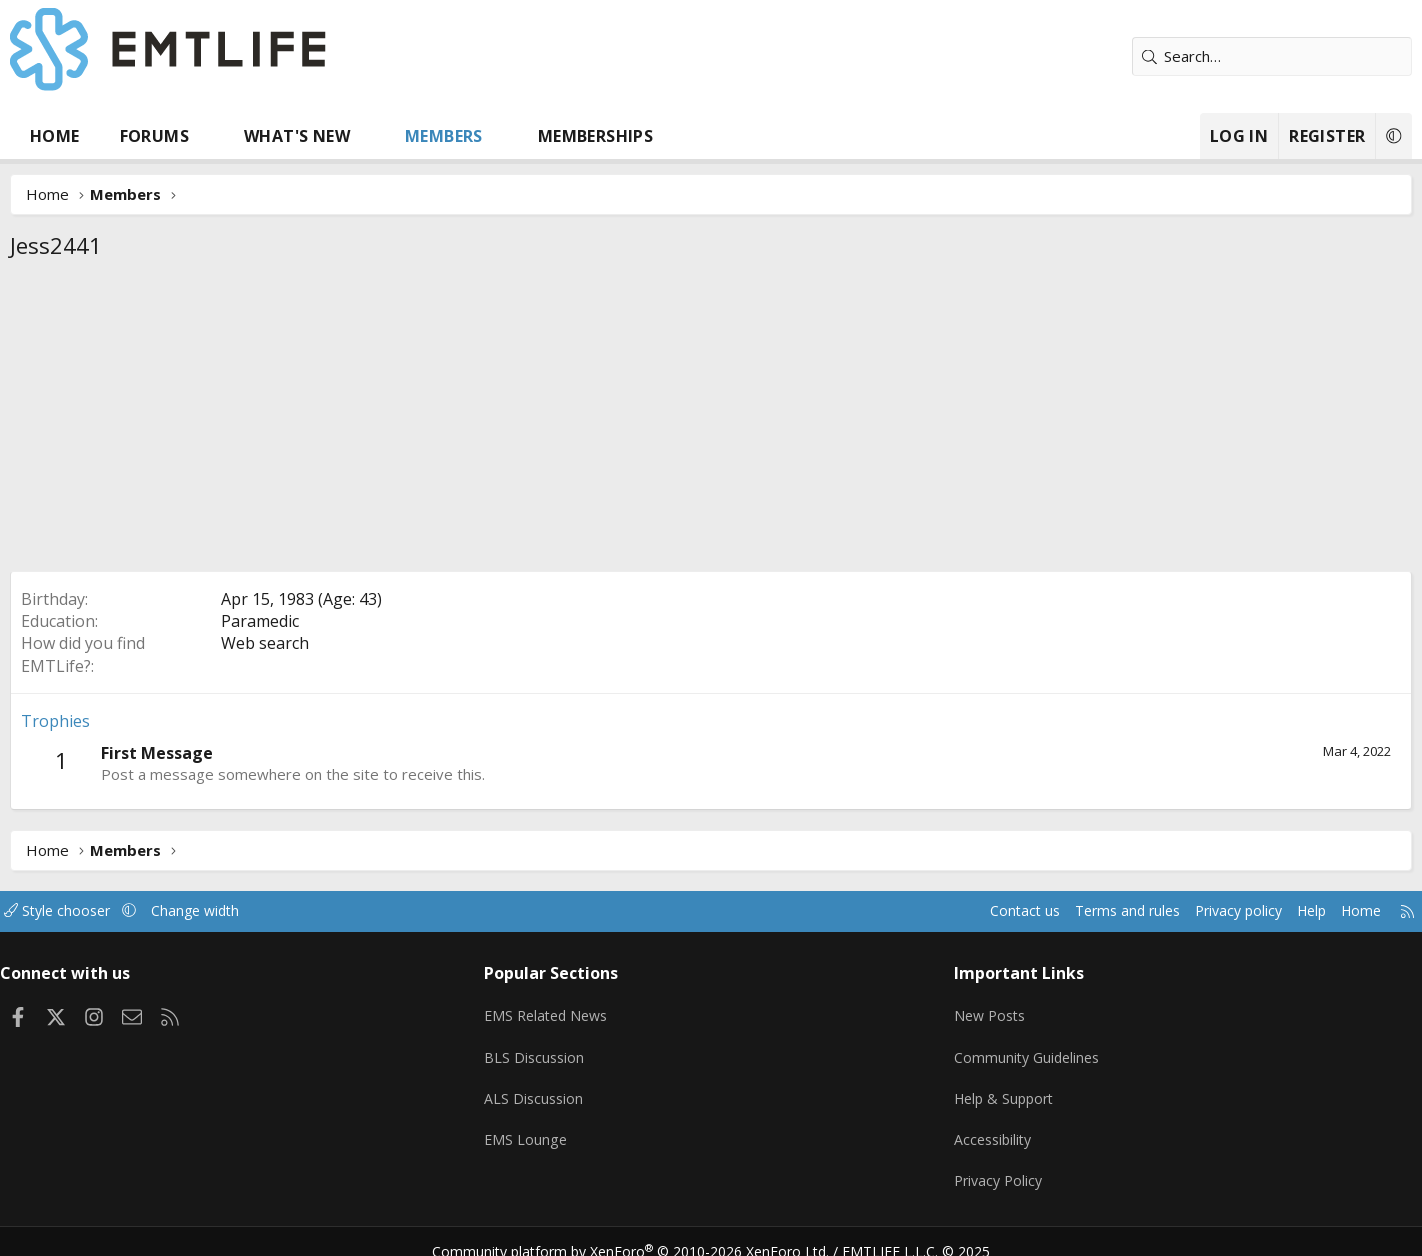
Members (510, 136)
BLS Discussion (563, 1049)
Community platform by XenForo (643, 1232)
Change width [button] (287, 911)
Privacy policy (1146, 911)
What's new (363, 136)
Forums (220, 136)
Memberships (661, 136)
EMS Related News (578, 1010)
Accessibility (969, 1127)
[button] (274, 136)
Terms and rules (1027, 911)
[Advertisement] (711, 421)
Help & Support (981, 1088)
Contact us (919, 911)
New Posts (966, 1010)
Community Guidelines (1004, 1049)
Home (121, 136)
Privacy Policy (975, 1166)
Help (1224, 911)
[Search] (1206, 56)
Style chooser (143, 911)
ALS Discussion (563, 1088)
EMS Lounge (554, 1127)
